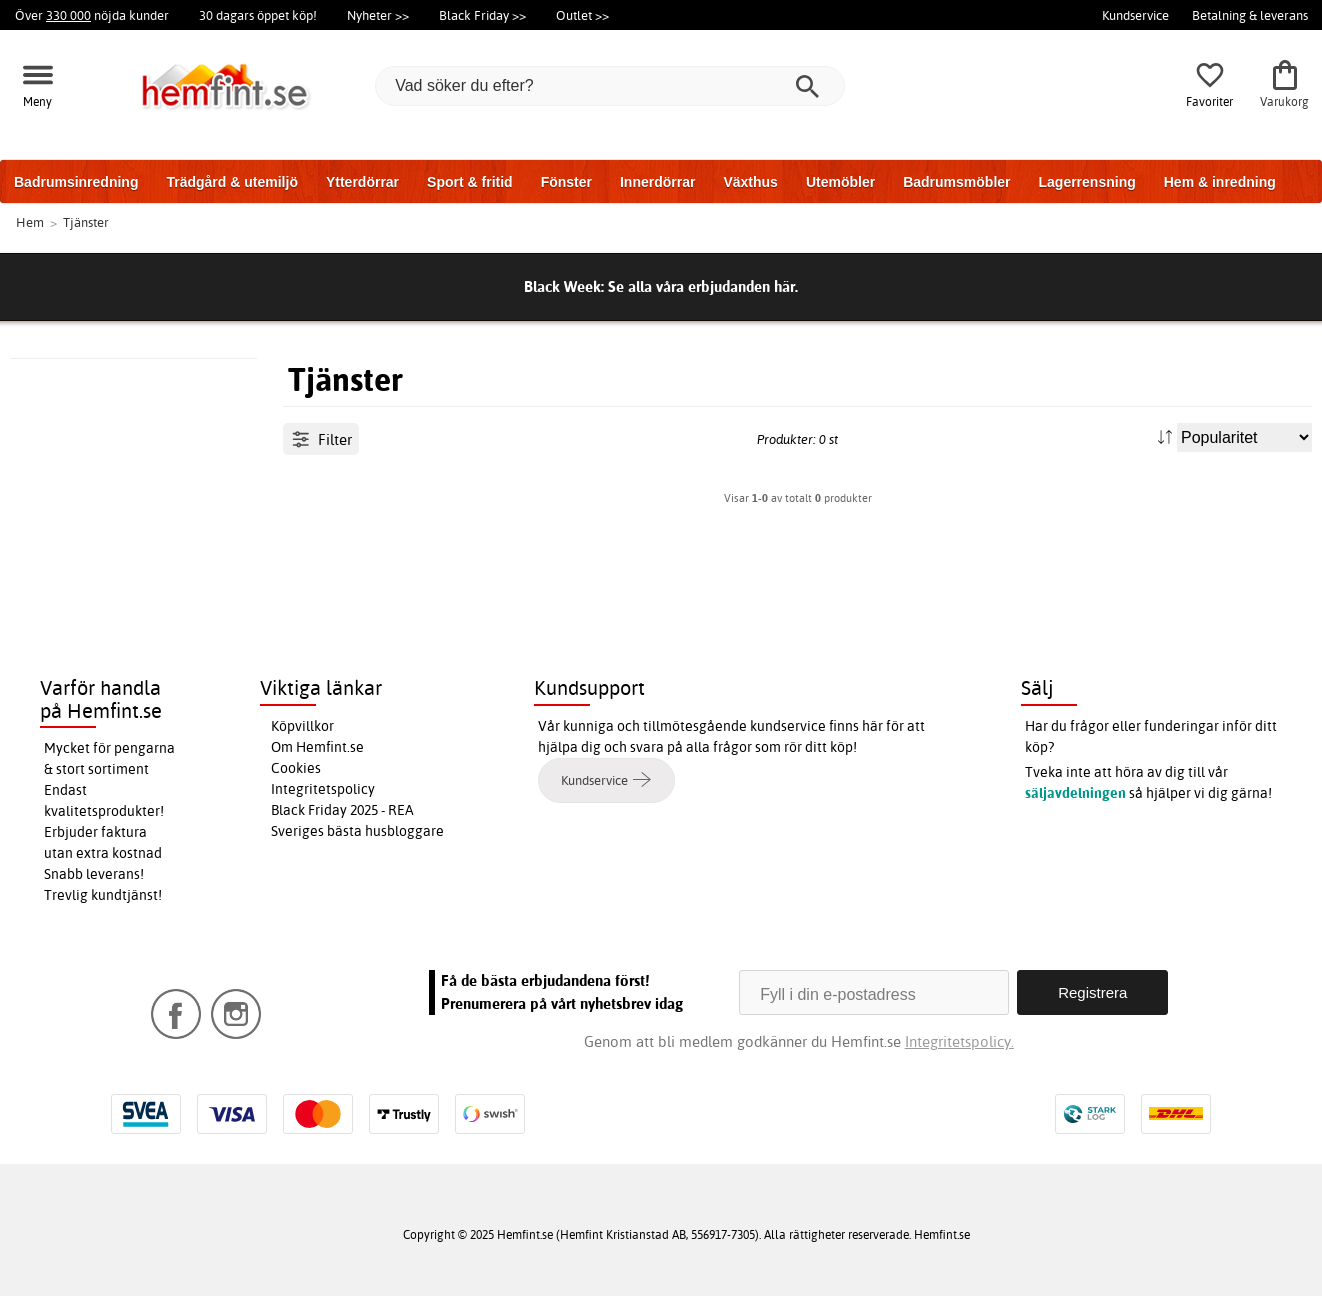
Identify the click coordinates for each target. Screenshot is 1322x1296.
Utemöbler (840, 182)
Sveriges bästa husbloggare (357, 831)
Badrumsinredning (76, 182)
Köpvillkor (302, 726)
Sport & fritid (470, 182)
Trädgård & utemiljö (231, 182)
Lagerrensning (1087, 182)
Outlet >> (582, 15)
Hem (30, 222)
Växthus (750, 182)
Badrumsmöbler (956, 182)
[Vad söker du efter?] (610, 86)
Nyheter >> (378, 15)
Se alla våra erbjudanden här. (703, 286)
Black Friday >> (482, 15)
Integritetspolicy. (959, 1041)
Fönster (566, 182)
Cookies (296, 768)
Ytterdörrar (362, 182)
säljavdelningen (1075, 793)
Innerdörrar (657, 182)
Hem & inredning (1220, 182)
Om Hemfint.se (317, 747)
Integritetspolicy (323, 789)
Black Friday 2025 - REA (342, 810)
